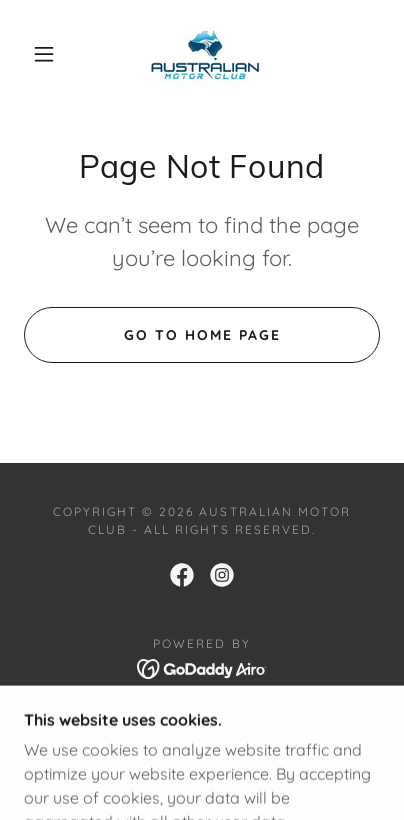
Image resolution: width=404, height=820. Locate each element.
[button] (44, 54)
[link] (204, 53)
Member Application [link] (201, 722)
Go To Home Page (202, 335)
